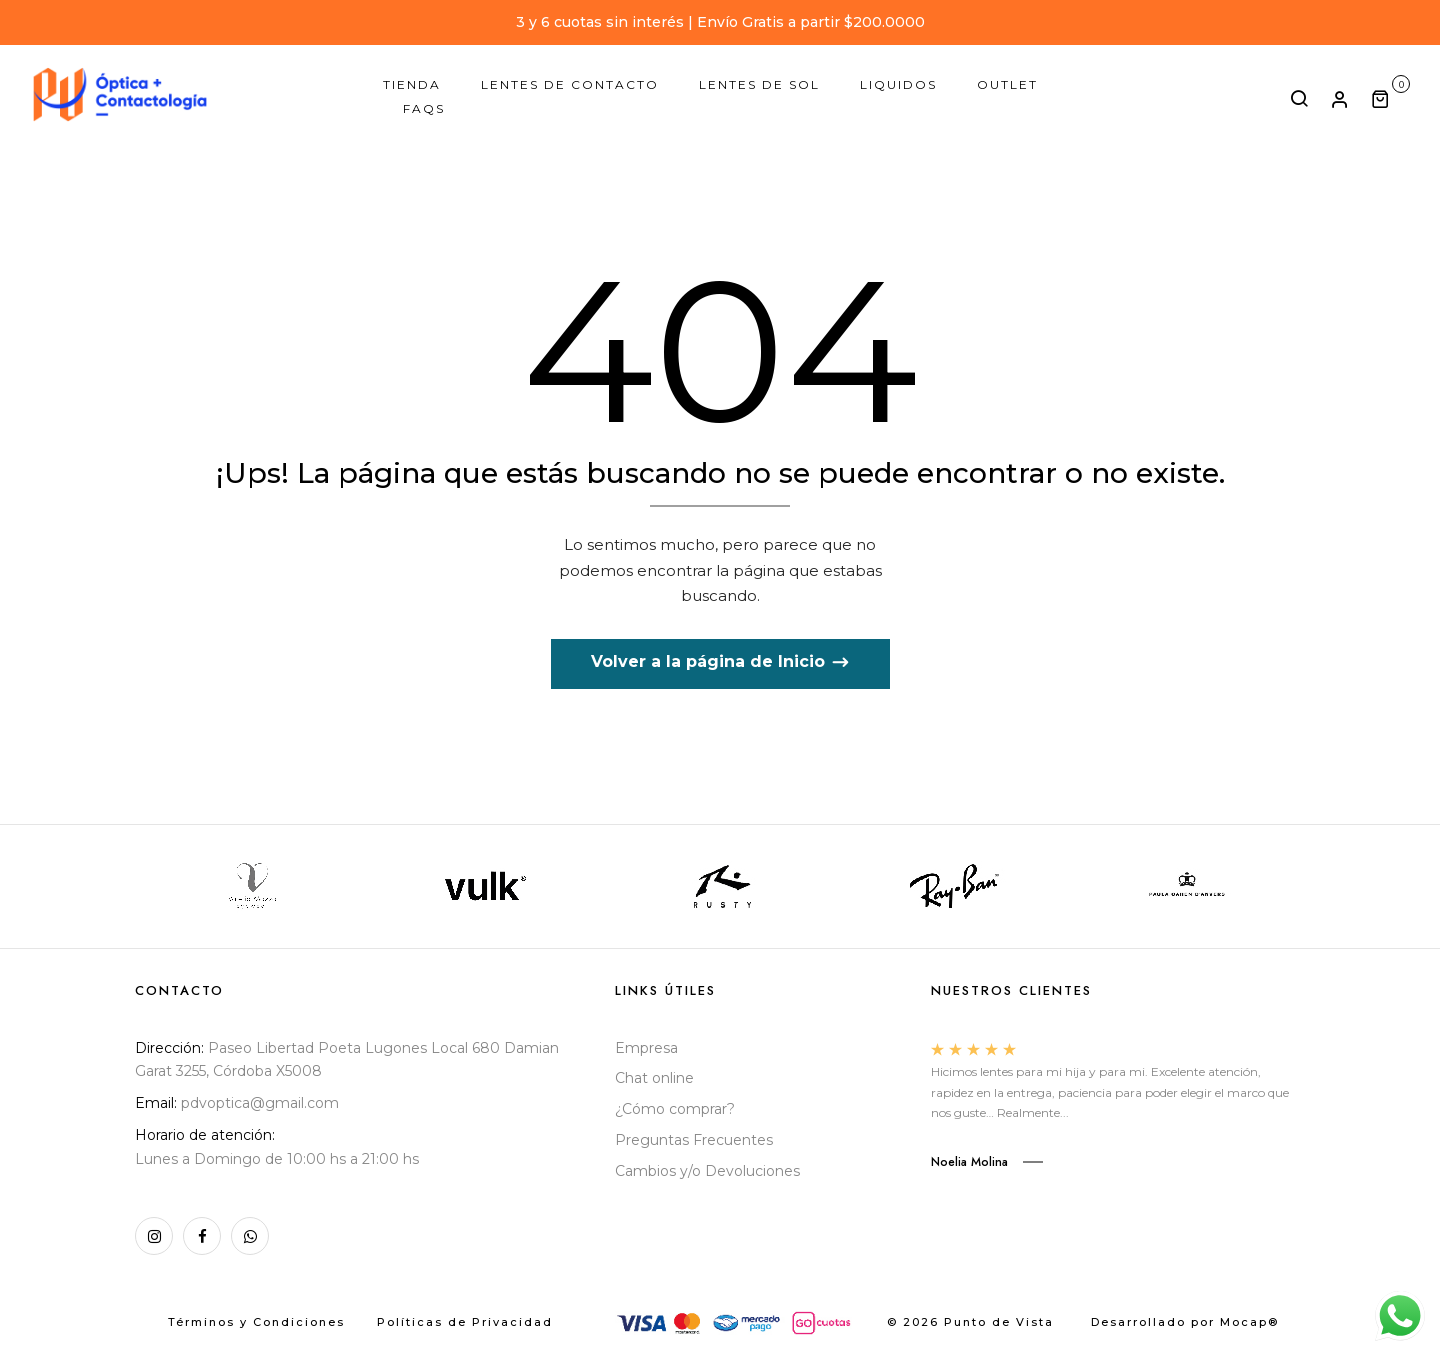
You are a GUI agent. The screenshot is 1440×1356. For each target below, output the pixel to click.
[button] (1390, 98)
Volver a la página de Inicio (710, 661)
